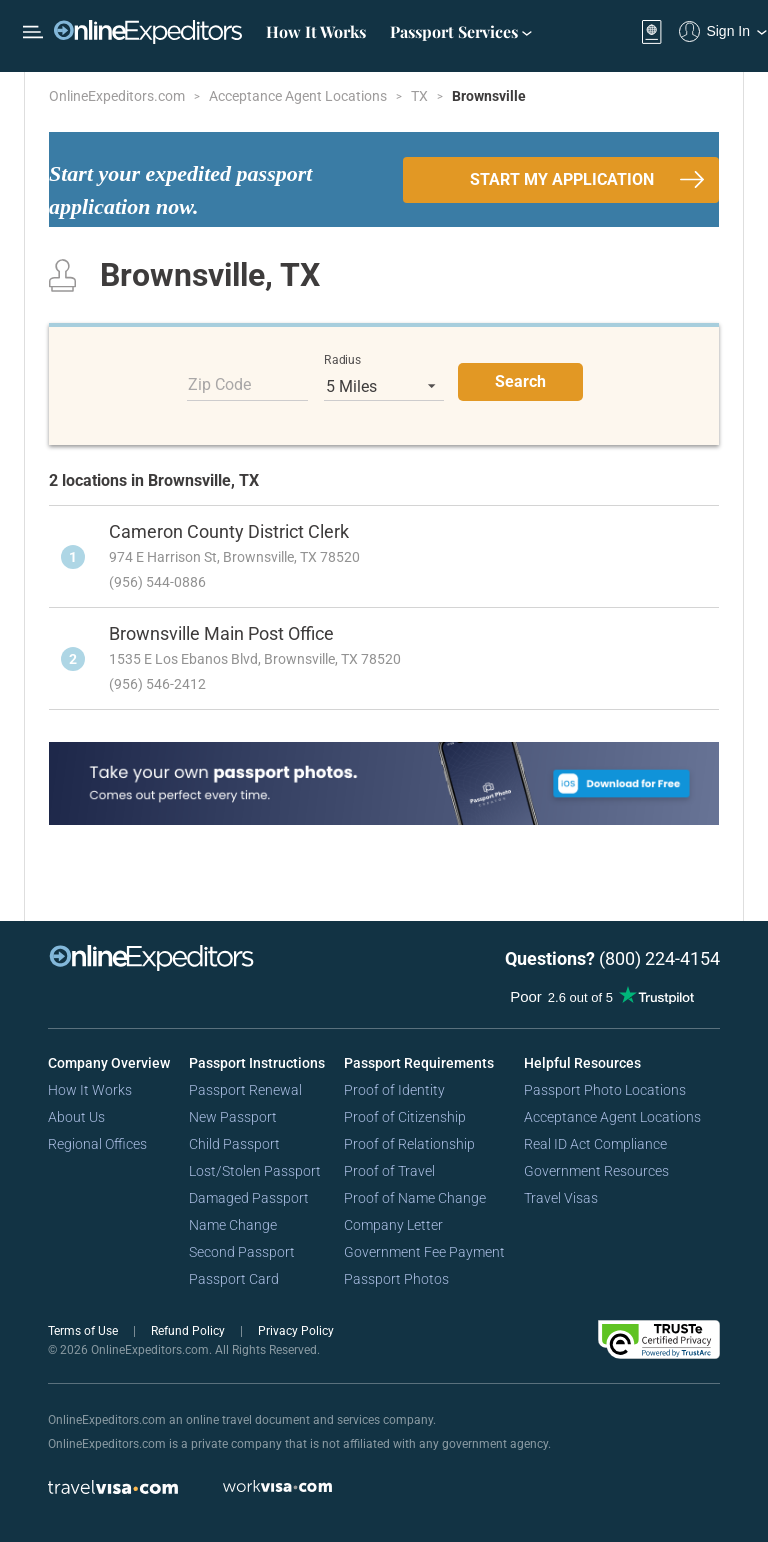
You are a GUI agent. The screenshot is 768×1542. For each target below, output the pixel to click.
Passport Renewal (245, 1090)
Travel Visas (561, 1198)
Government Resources (596, 1171)
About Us (76, 1117)
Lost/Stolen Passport (255, 1171)
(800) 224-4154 (659, 958)
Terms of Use (84, 1331)
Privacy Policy (296, 1331)
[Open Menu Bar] (33, 32)
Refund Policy (189, 1331)
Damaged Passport (249, 1198)
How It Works (316, 31)
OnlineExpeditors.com (118, 96)
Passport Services (461, 31)
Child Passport (234, 1144)
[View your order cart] (652, 32)
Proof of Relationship (409, 1144)
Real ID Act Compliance (595, 1144)
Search (520, 381)
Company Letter (393, 1225)
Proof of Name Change (415, 1198)
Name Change (233, 1225)
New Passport (233, 1117)
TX (421, 96)
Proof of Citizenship (405, 1117)
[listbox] (384, 386)
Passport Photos (396, 1279)
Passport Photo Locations (605, 1090)
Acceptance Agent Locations (299, 96)
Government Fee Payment (424, 1252)
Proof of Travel (389, 1171)
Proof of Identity (394, 1090)
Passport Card (234, 1279)
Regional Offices (97, 1144)
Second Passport (242, 1252)
